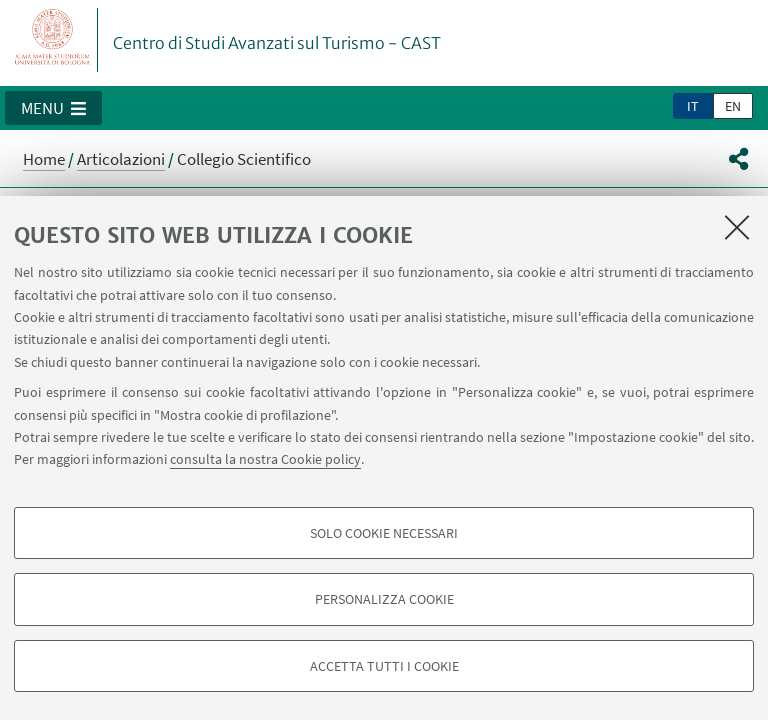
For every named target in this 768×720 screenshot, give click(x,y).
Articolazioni (121, 159)
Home (44, 159)
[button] (53, 108)
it (693, 106)
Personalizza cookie (384, 599)
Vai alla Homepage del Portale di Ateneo (53, 40)
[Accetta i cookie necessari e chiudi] (737, 227)
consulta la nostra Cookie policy (265, 459)
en (733, 106)
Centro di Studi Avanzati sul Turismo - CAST (277, 43)
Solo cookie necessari (384, 533)
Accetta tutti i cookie (384, 666)
